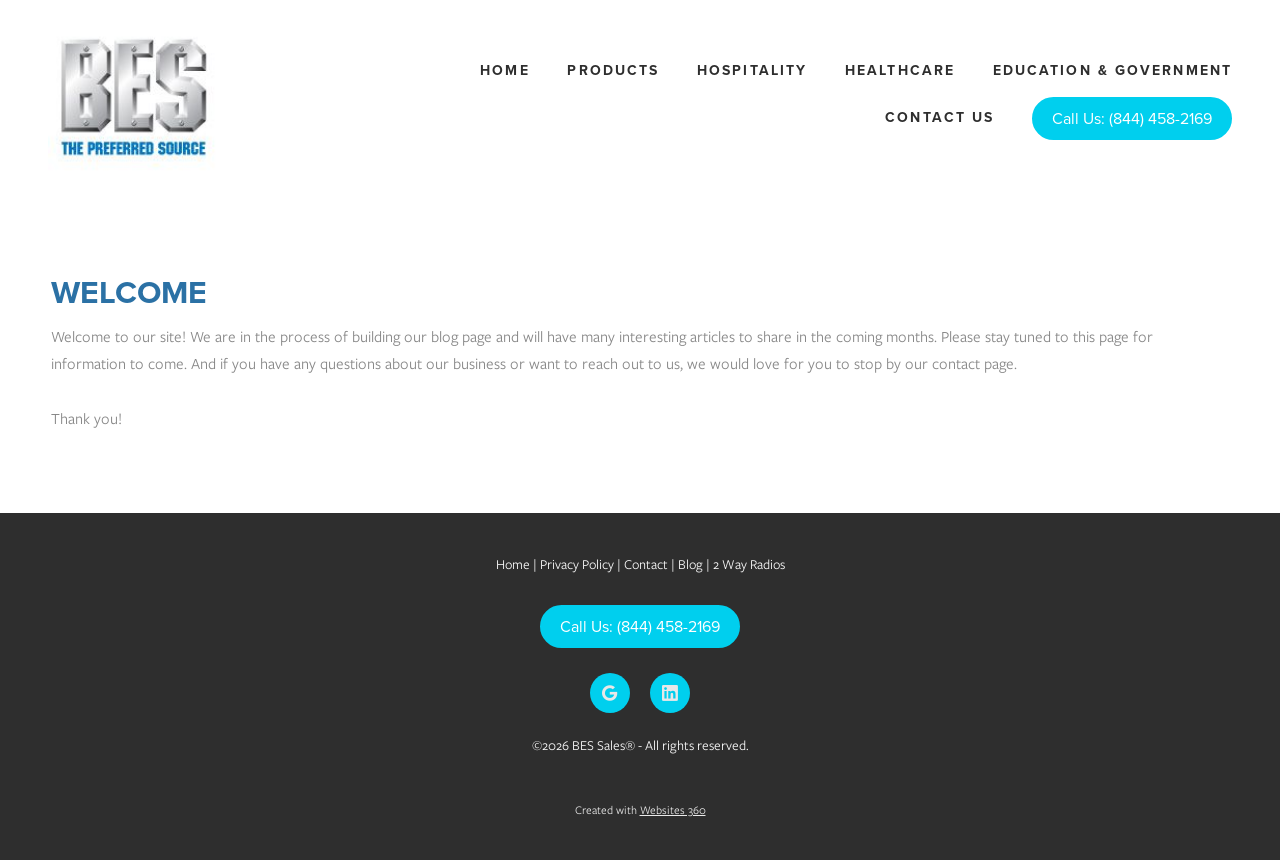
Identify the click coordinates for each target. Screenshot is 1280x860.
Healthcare (900, 70)
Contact (646, 564)
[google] (610, 693)
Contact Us (939, 117)
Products (613, 70)
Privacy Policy (577, 564)
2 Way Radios (749, 564)
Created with (640, 810)
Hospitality (752, 70)
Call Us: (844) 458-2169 (1132, 118)
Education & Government (1112, 70)
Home (504, 70)
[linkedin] (670, 693)
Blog (692, 564)
